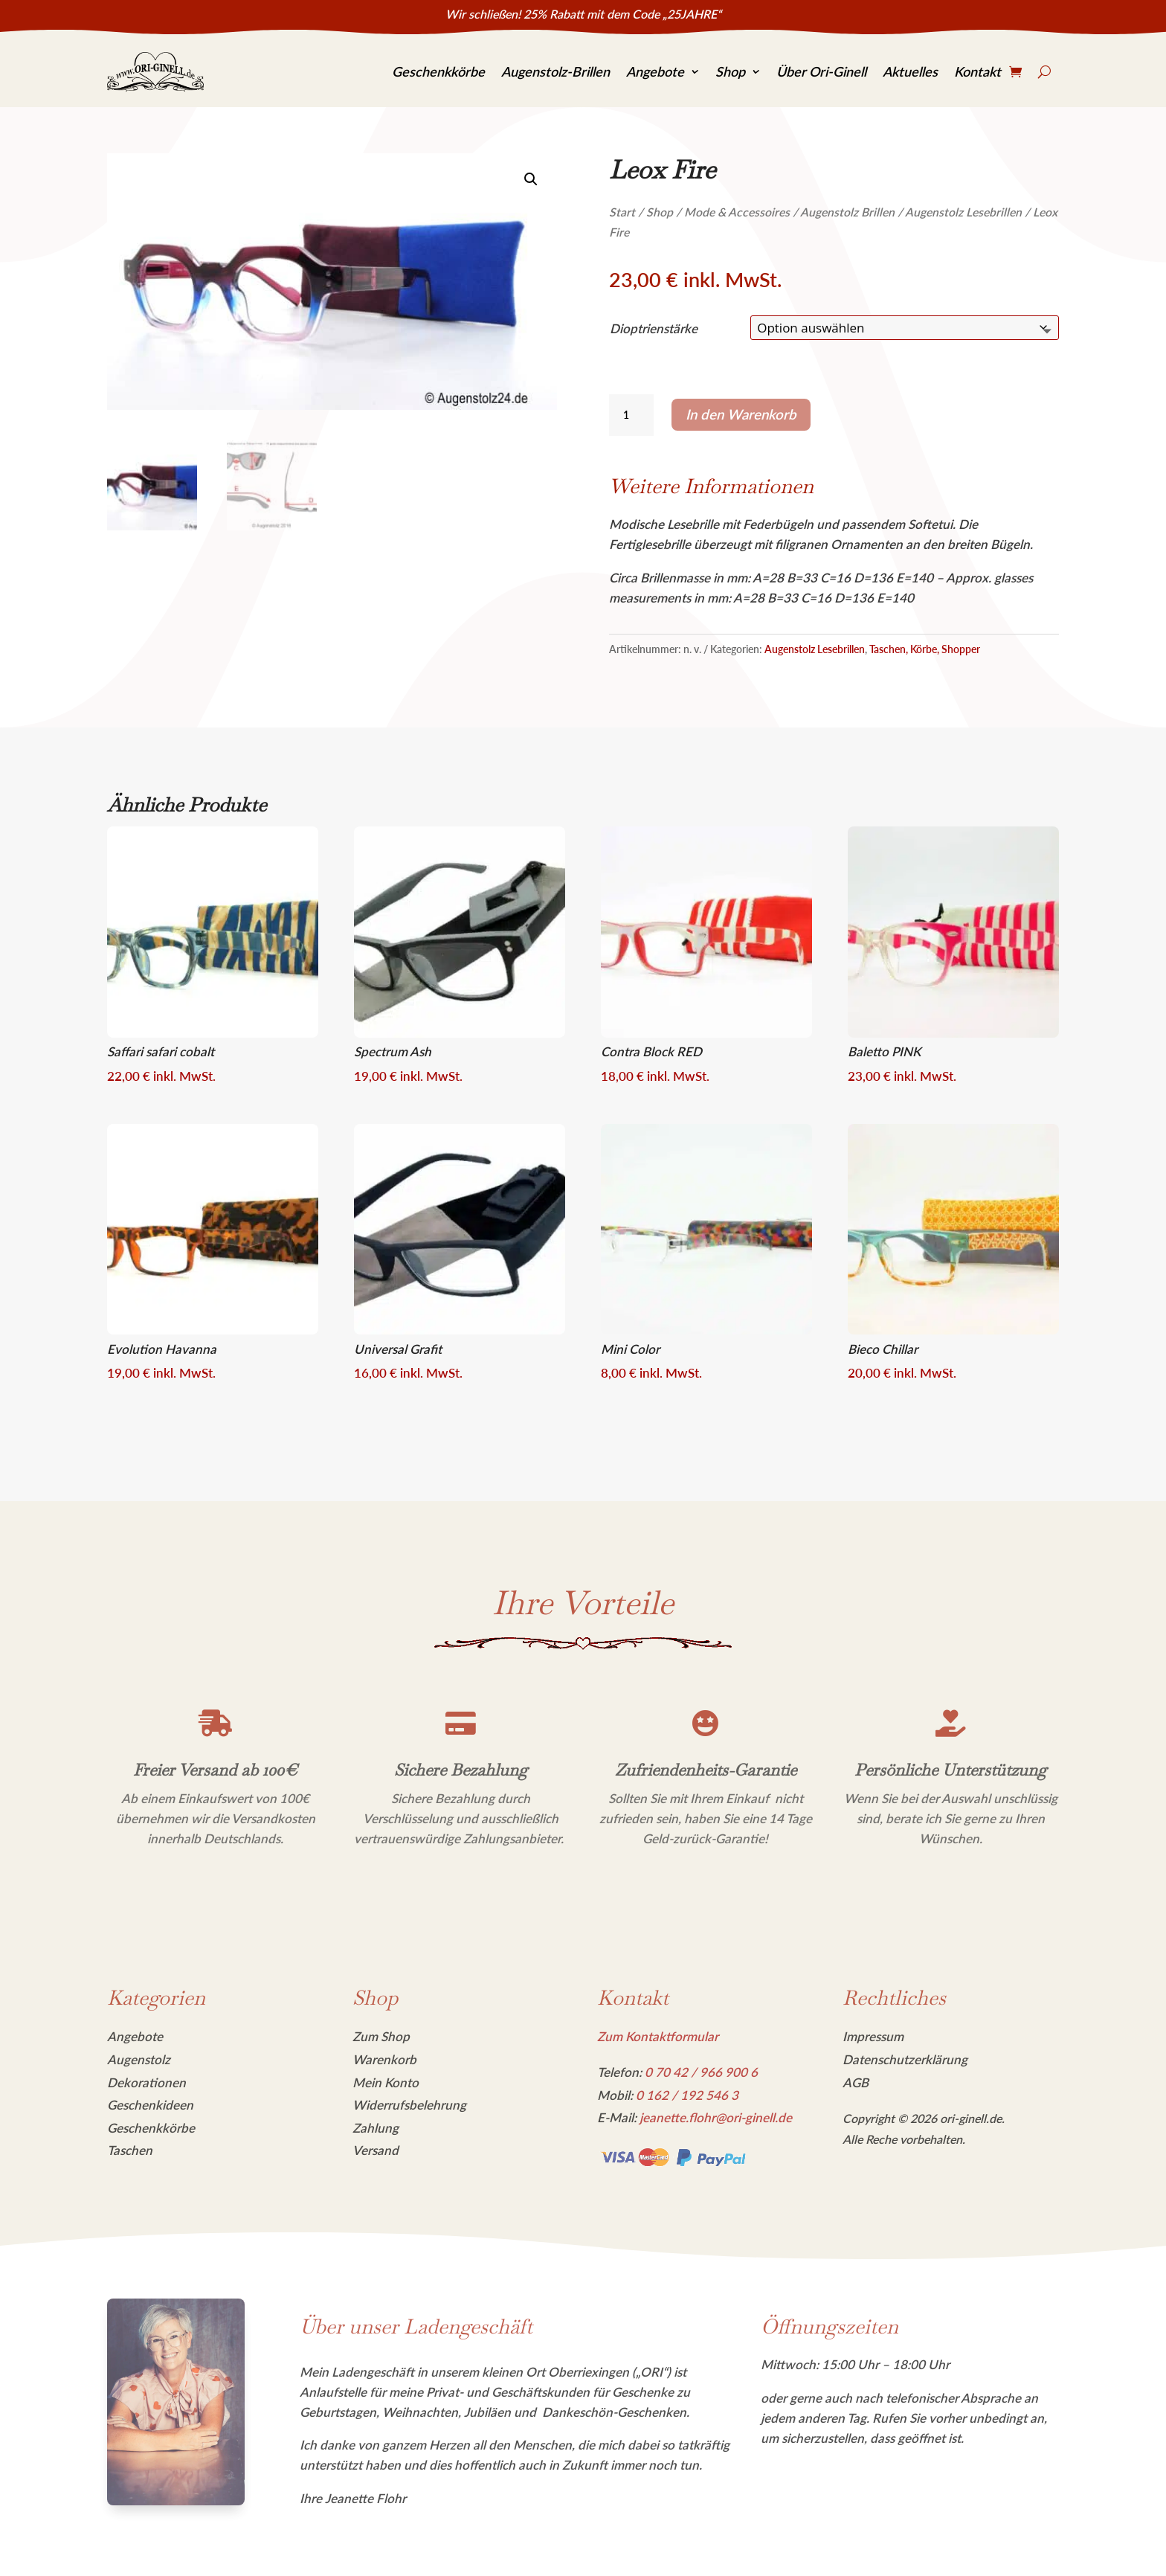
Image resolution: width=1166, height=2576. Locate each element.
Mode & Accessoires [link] (737, 212)
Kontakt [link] (977, 71)
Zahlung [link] (375, 2128)
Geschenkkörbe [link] (438, 71)
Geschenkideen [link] (150, 2105)
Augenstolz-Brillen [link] (555, 71)
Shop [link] (730, 71)
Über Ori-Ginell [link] (821, 71)
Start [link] (622, 212)
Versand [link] (375, 2150)
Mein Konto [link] (385, 2082)
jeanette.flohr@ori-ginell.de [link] (716, 2117)
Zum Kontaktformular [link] (657, 2036)
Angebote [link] (655, 71)
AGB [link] (856, 2082)
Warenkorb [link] (384, 2059)
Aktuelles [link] (910, 71)
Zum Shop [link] (381, 2036)
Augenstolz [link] (138, 2059)
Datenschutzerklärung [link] (905, 2059)
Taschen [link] (129, 2150)
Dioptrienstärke (654, 328)
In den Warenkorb (741, 414)
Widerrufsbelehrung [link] (409, 2105)
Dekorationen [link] (146, 2082)
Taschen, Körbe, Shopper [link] (924, 649)
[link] (155, 72)
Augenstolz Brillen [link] (847, 212)
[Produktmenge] (631, 415)
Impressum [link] (873, 2036)
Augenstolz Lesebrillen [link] (963, 212)
